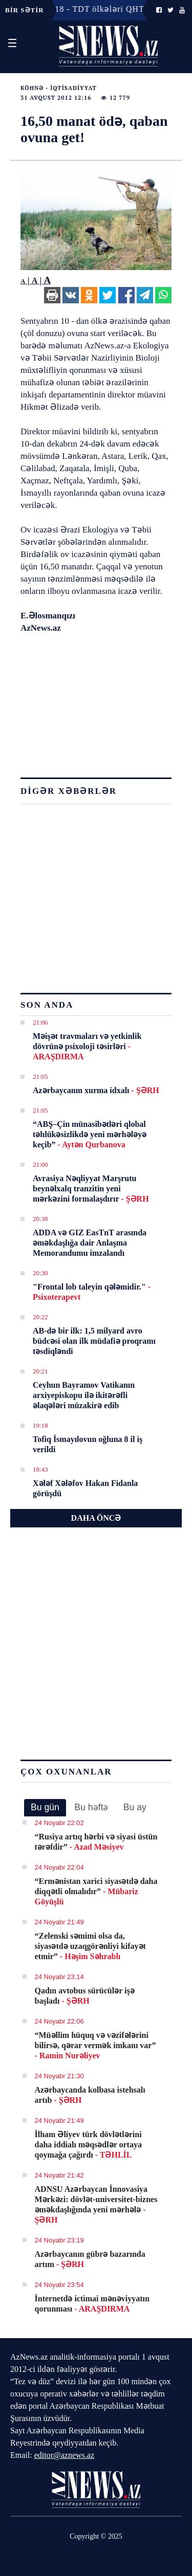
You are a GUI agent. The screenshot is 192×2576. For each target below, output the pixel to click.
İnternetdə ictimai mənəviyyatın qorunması (92, 2303)
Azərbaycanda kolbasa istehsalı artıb (90, 2094)
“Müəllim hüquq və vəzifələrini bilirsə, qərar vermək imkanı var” (95, 2045)
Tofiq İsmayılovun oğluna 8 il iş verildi (87, 1444)
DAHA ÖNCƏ (96, 1518)
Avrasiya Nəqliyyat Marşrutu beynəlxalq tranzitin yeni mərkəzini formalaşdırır (91, 1188)
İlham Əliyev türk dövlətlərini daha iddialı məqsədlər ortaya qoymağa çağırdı (88, 2144)
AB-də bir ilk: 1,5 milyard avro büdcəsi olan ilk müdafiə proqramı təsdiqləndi (94, 1341)
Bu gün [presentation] (45, 1807)
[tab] (45, 1807)
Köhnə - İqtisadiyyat (58, 88)
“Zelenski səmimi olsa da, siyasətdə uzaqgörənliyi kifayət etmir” (90, 1946)
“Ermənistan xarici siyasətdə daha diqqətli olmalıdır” (96, 1891)
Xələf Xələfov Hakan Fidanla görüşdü (85, 1488)
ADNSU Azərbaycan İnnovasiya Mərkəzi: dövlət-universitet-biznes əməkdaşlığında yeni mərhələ (96, 2204)
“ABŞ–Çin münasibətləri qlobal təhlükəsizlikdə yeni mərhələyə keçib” (89, 1134)
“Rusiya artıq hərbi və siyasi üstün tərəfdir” (96, 1841)
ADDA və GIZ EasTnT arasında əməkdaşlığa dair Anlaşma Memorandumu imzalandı (89, 1242)
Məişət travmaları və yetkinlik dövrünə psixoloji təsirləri (87, 1046)
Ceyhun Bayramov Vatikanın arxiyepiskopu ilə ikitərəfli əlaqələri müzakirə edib (84, 1395)
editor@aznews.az (64, 2455)
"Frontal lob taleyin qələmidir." (92, 1291)
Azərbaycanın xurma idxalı (96, 1090)
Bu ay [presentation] (134, 1807)
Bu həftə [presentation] (91, 1807)
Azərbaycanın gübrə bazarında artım (90, 2259)
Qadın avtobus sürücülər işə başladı (85, 1995)
